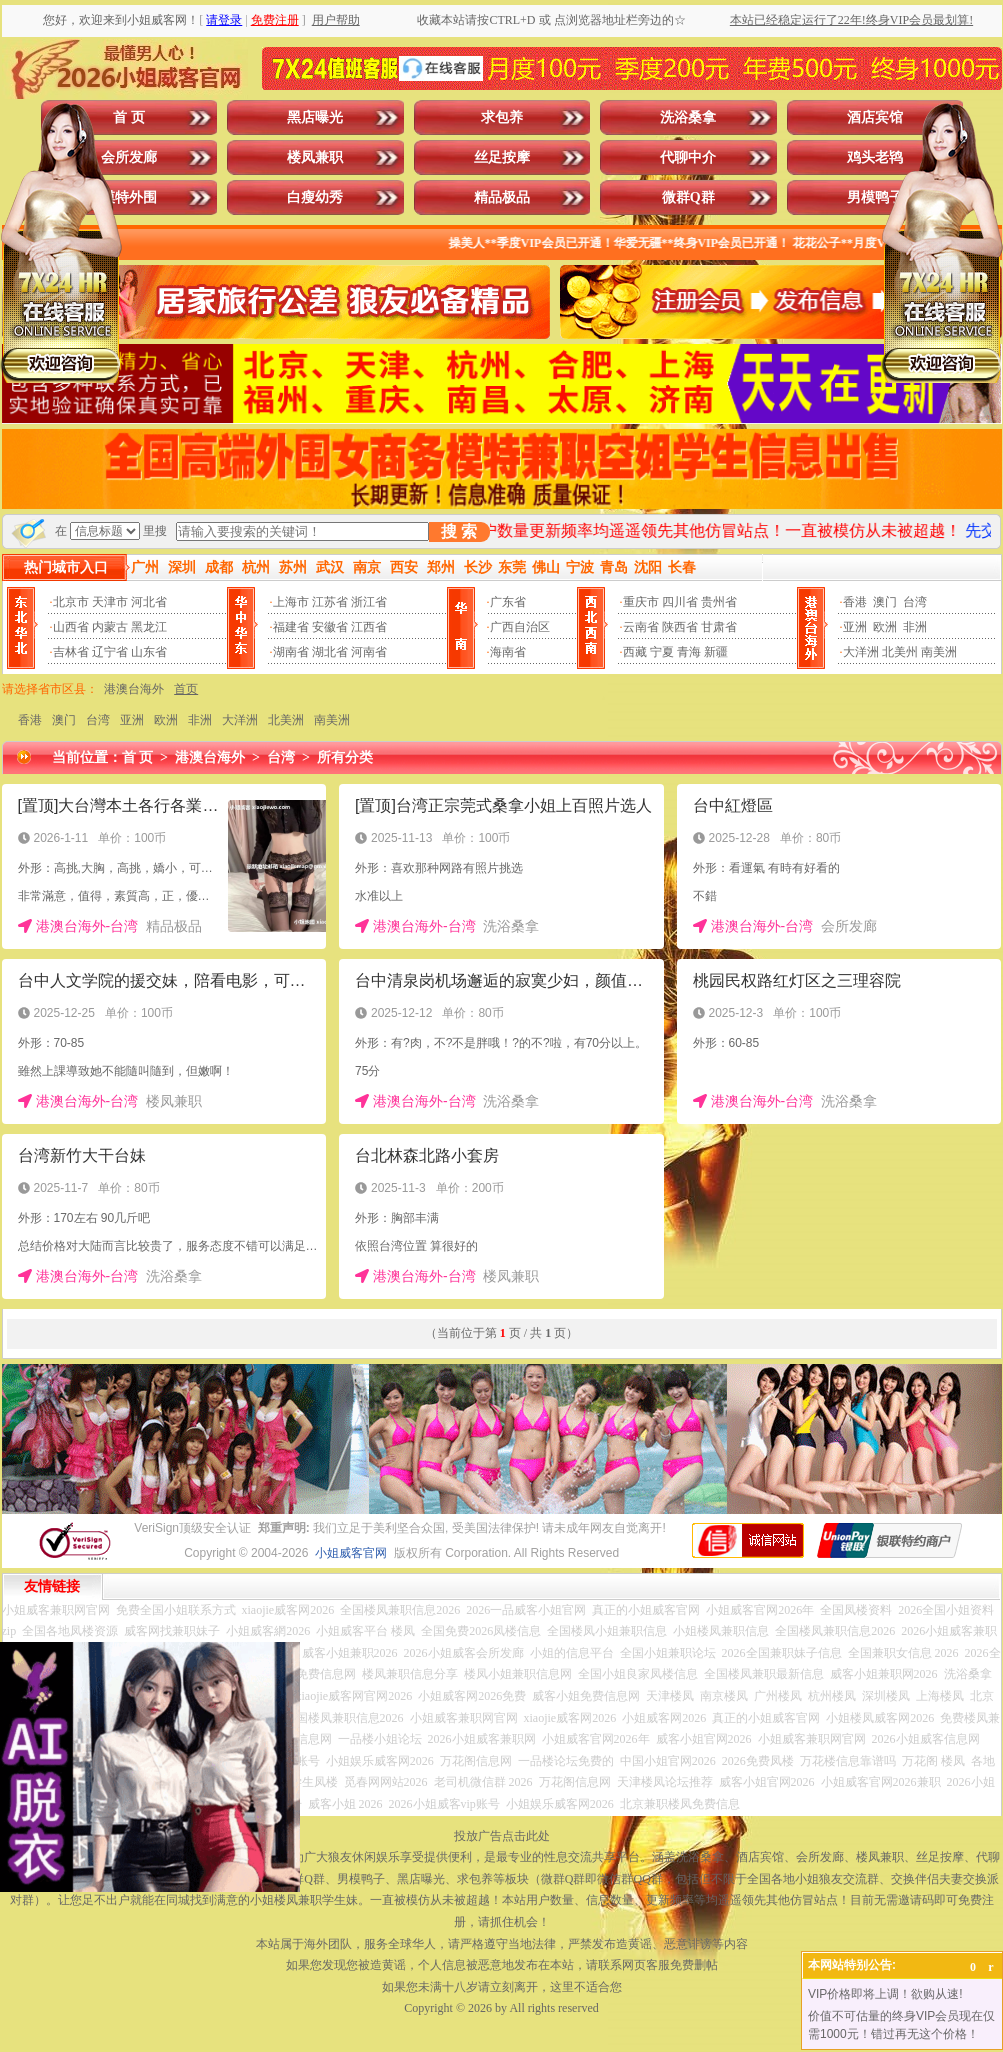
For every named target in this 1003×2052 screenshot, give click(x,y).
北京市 (71, 602)
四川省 (680, 602)
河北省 (149, 602)
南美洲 (939, 652)
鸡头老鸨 (875, 157)
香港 (855, 602)
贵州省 (719, 602)
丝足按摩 (502, 157)
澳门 (885, 602)
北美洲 (286, 720)
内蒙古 (110, 627)
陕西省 (680, 627)
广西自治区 (520, 627)
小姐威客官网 (351, 1553)
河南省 (369, 652)
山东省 (149, 652)
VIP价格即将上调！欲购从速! (885, 1994)
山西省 (71, 627)
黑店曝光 (315, 117)
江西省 (369, 627)
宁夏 (662, 652)
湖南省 (291, 652)
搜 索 (459, 531)
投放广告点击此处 (502, 1836)
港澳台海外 (134, 689)
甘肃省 (719, 627)
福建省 (291, 627)
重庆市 (641, 602)
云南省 (641, 627)
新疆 (716, 652)
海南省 (508, 652)
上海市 (291, 602)
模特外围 (129, 197)
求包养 (502, 117)
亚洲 (855, 627)
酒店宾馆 (875, 117)
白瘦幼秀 (315, 197)
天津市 (110, 602)
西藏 (635, 652)
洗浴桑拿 (688, 117)
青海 (689, 652)
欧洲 (885, 627)
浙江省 (369, 602)
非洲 (915, 627)
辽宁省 (110, 652)
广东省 (508, 602)
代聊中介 (688, 157)
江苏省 (330, 602)
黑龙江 (149, 627)
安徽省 (330, 627)
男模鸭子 (875, 197)
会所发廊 (129, 157)
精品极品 (502, 197)
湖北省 (330, 652)
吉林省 (71, 652)
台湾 (915, 602)
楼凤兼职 (315, 157)
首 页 (129, 117)
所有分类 (345, 757)
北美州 (900, 652)
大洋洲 (861, 652)
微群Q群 (688, 197)
